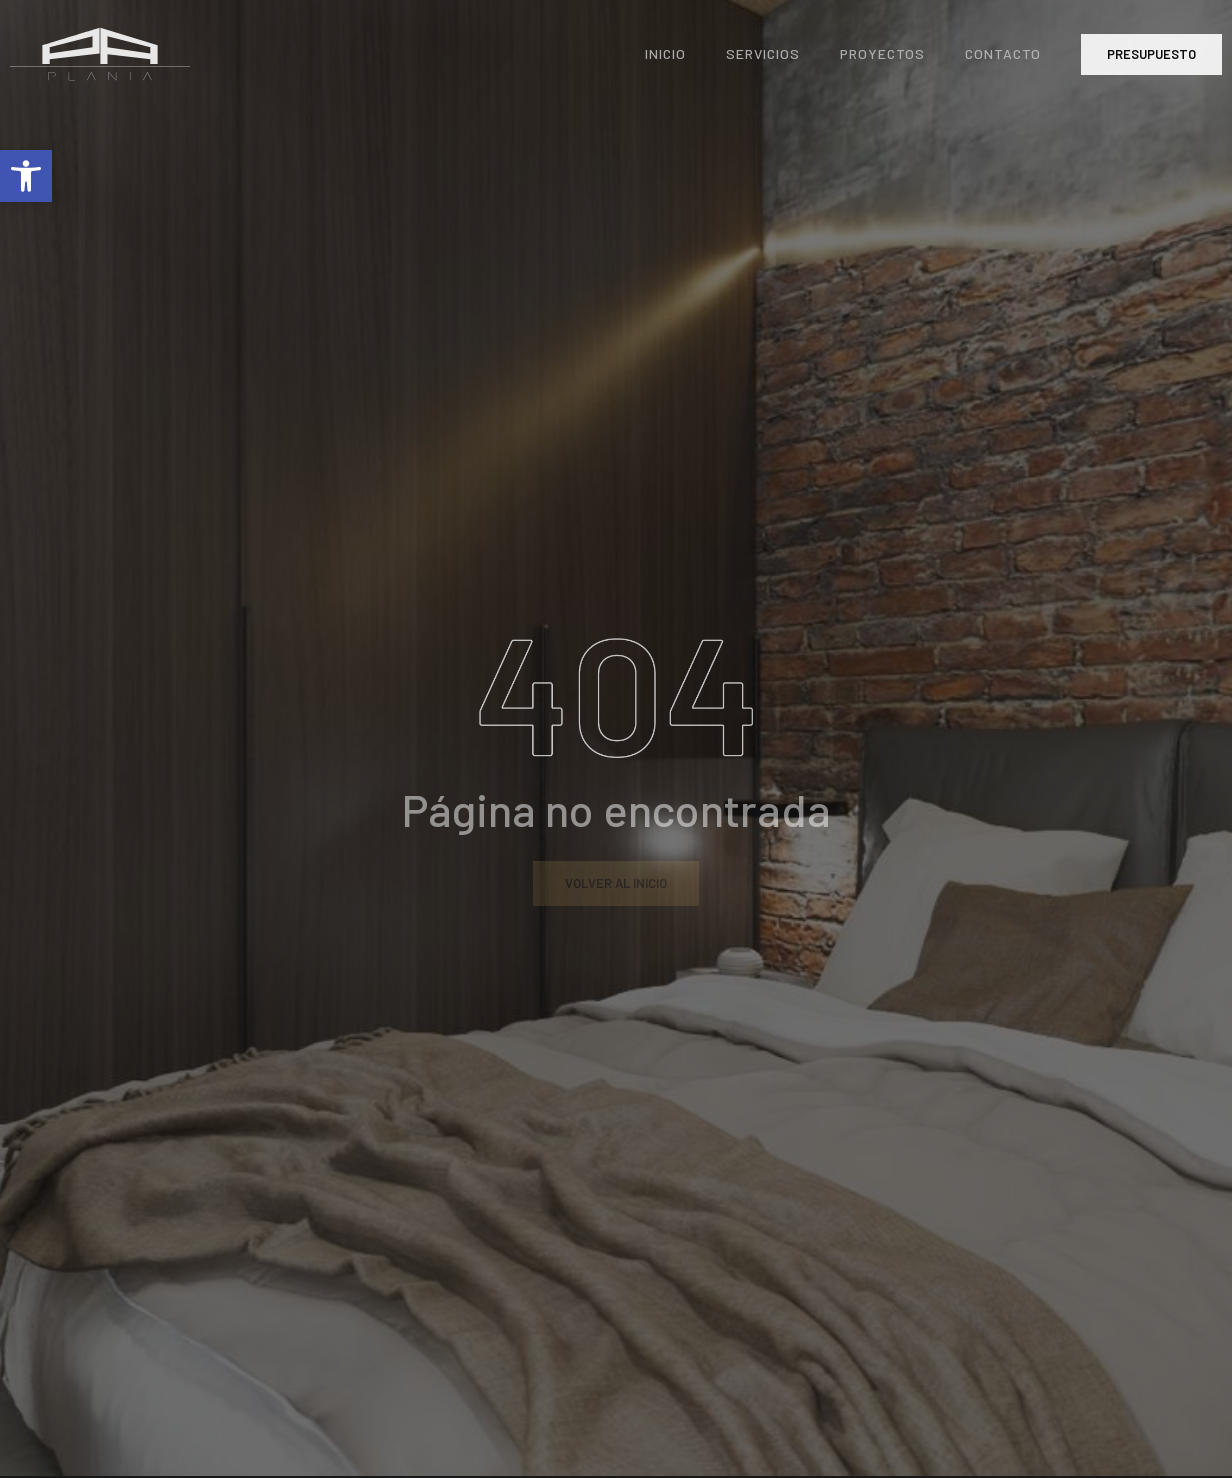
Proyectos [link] (882, 53)
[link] (26, 176)
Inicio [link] (665, 53)
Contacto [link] (1003, 53)
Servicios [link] (763, 53)
